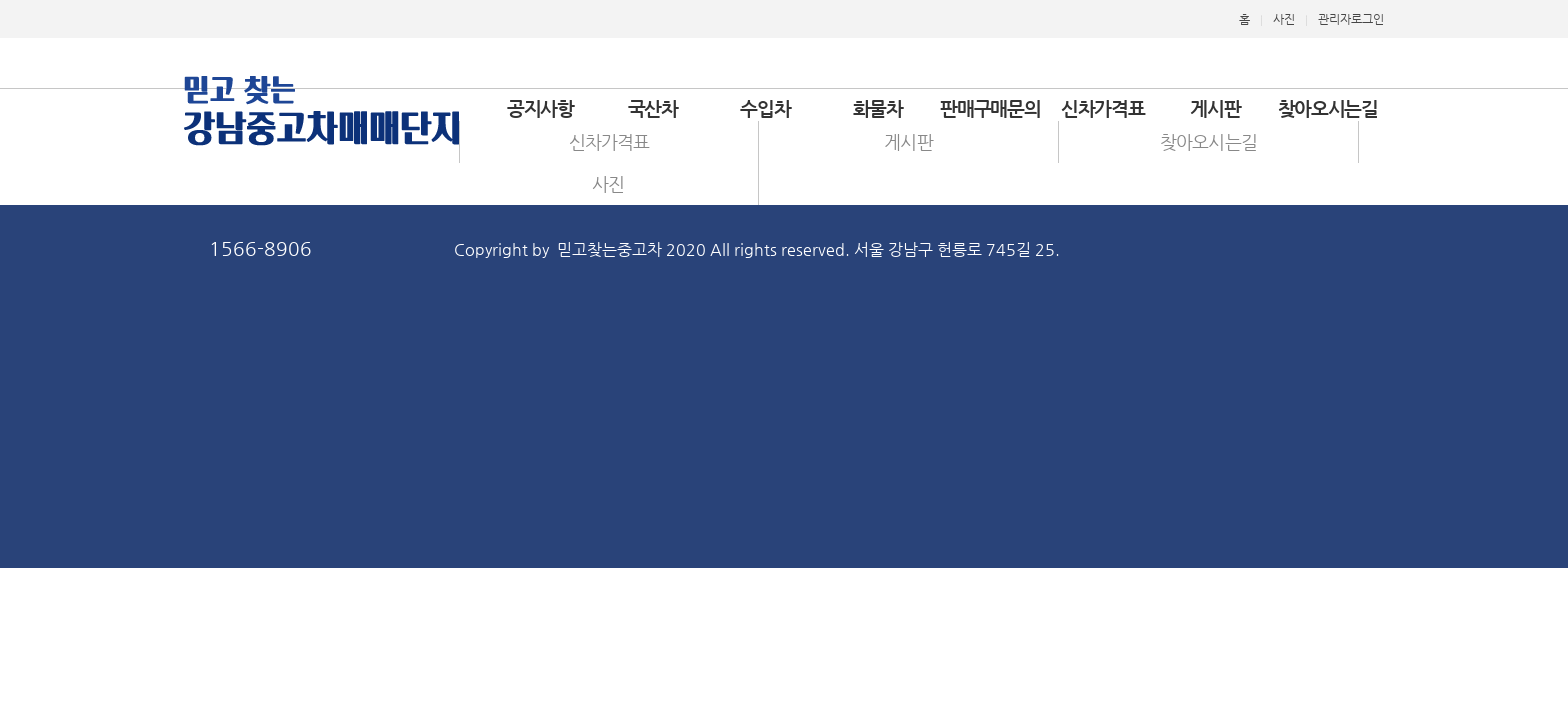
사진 (1284, 19)
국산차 (653, 108)
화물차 (878, 108)
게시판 (1215, 108)
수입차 (765, 108)
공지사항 (540, 108)
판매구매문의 (990, 108)
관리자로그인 (1351, 19)
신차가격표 (1103, 108)
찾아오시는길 (1328, 108)
